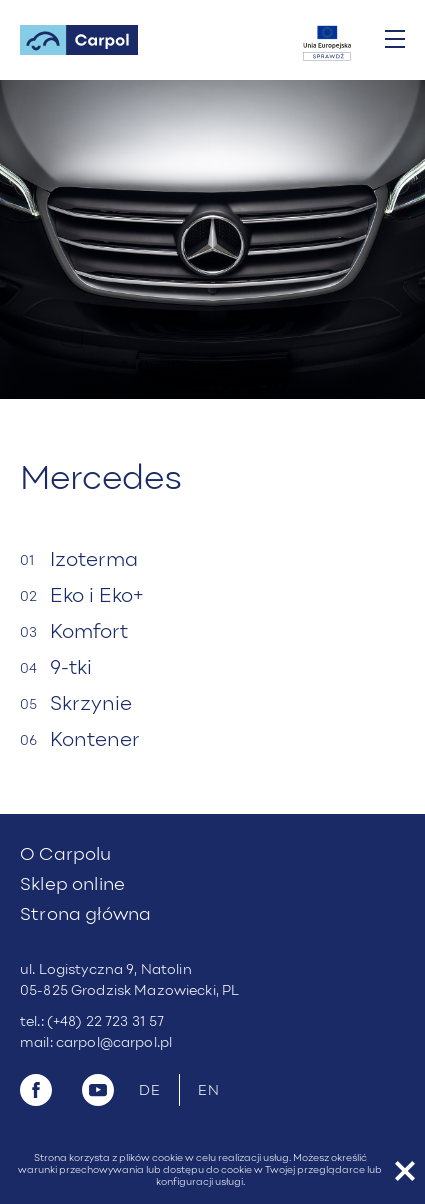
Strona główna (85, 915)
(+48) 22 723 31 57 (106, 1022)
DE (150, 1091)
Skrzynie (91, 705)
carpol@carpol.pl (114, 1043)
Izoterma (94, 561)
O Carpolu (66, 855)
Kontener (95, 741)
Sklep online (72, 885)
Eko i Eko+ (97, 597)
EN (209, 1091)
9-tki (71, 669)
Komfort (89, 633)
